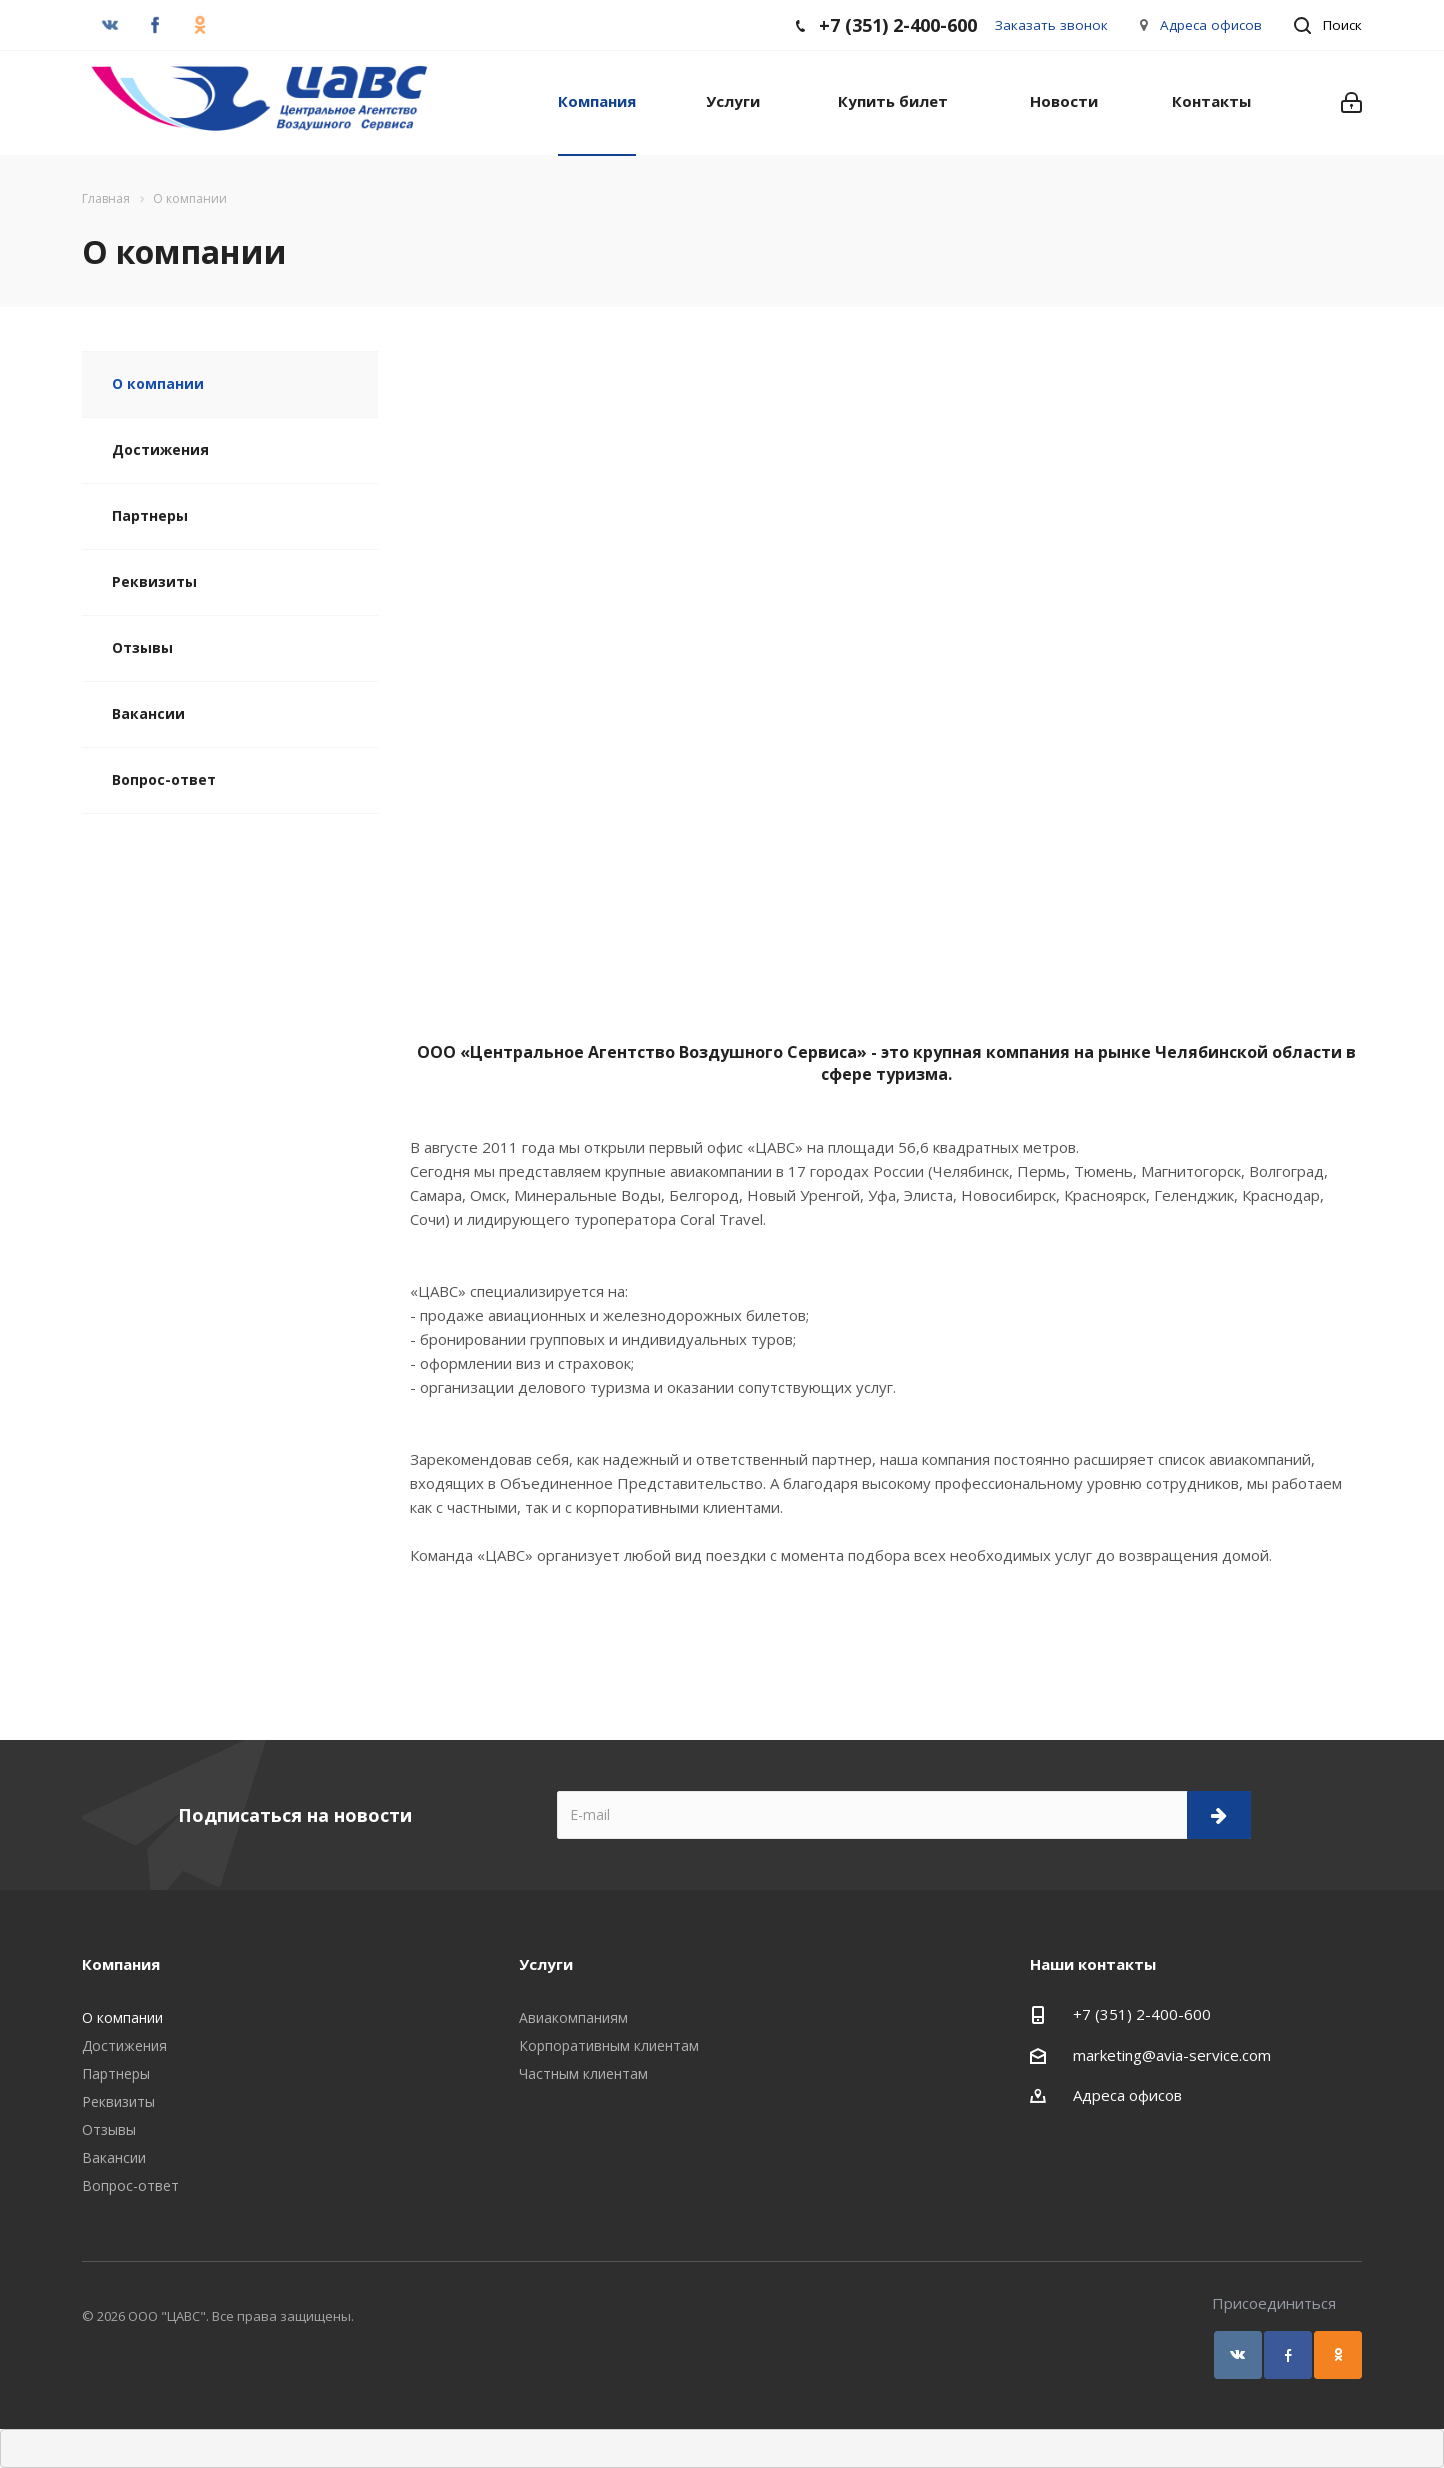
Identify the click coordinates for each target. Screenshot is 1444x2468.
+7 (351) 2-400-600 (1142, 2014)
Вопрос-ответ (164, 779)
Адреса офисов (1211, 25)
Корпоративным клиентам (609, 2045)
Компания (597, 101)
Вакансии (148, 713)
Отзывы (142, 647)
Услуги (733, 101)
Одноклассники (1338, 2355)
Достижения (160, 449)
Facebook (1288, 2355)
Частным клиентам (583, 2073)
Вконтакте (1238, 2355)
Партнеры (150, 515)
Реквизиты (154, 581)
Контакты (1211, 101)
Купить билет (893, 101)
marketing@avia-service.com (1172, 2055)
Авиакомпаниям (573, 2017)
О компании (158, 383)
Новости (1064, 101)
